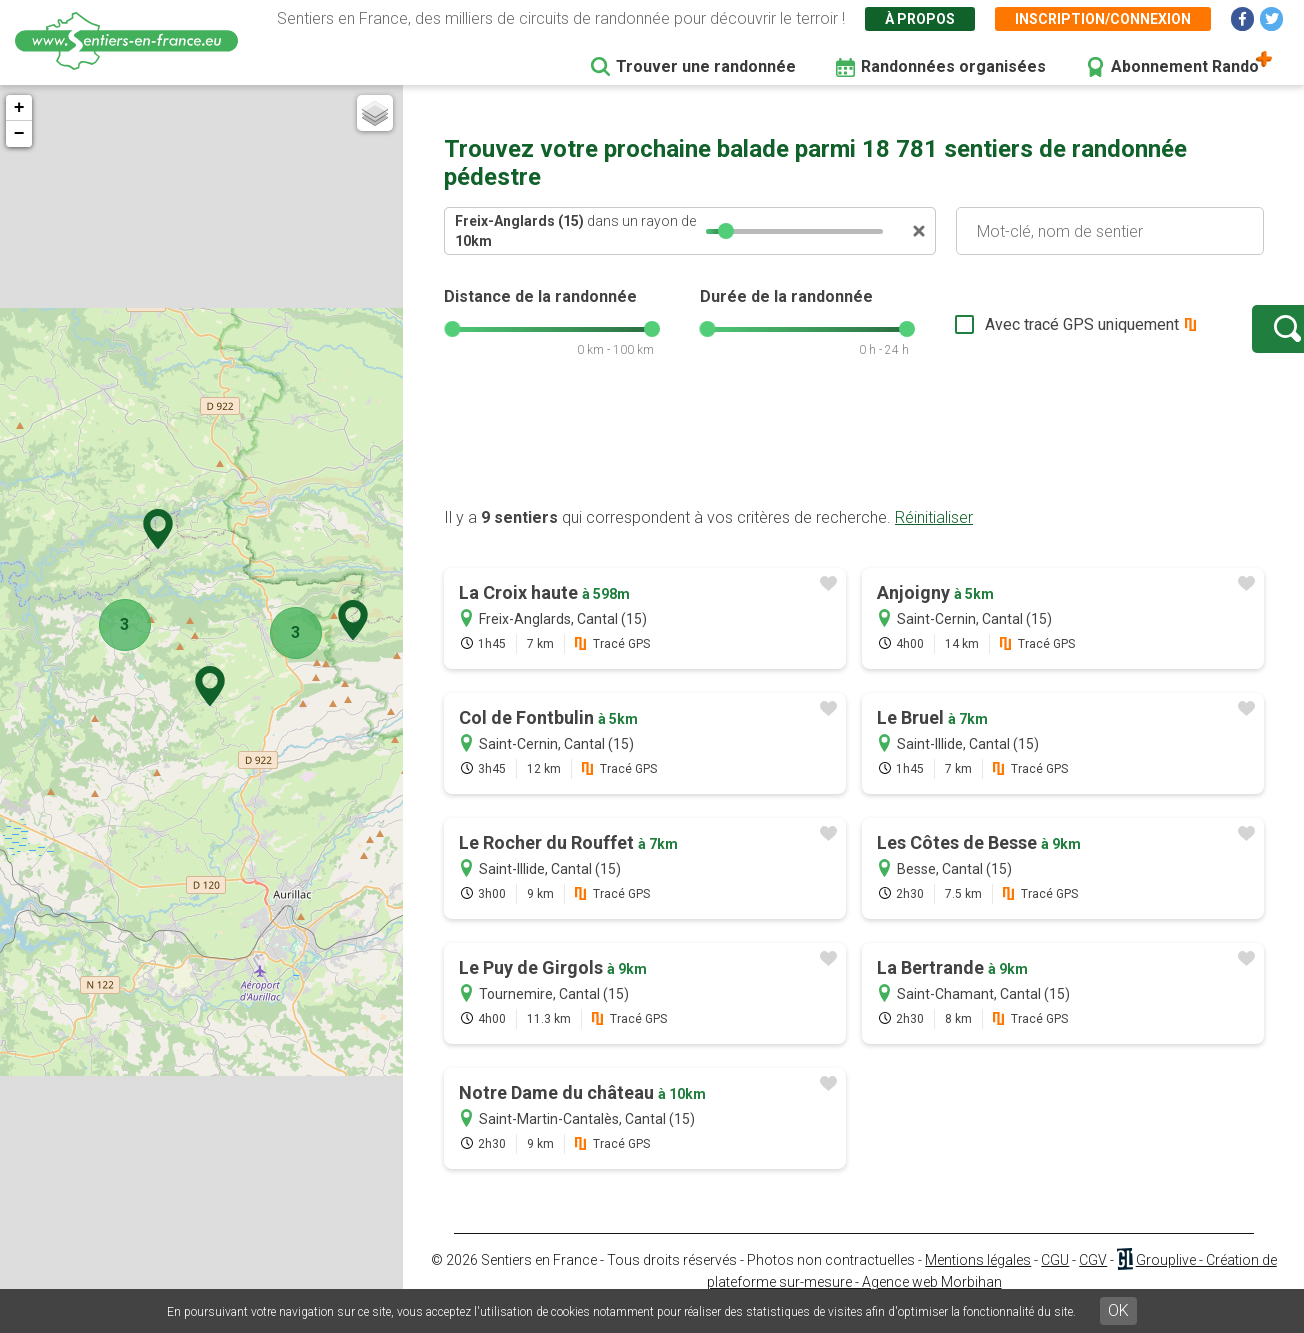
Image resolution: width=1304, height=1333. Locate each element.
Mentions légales (978, 1280)
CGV (1093, 1280)
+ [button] (23, 108)
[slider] (726, 231)
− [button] (23, 134)
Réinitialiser (934, 537)
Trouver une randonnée (706, 66)
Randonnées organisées (953, 66)
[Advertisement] (854, 463)
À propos (920, 19)
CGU (1055, 1280)
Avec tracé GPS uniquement (1019, 334)
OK (1118, 1310)
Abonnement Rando (1185, 66)
